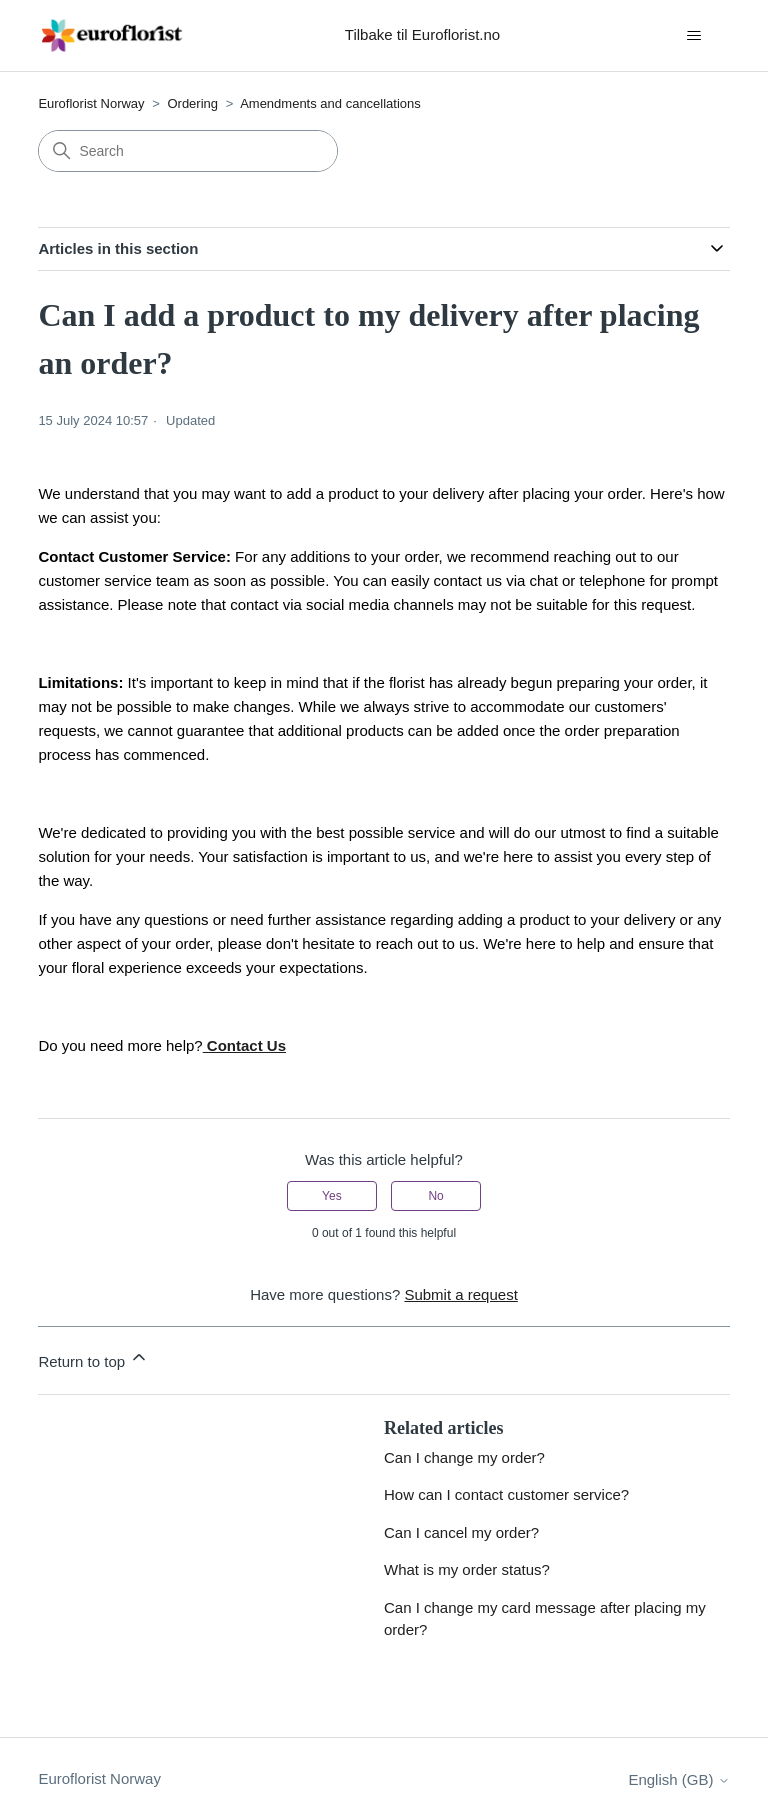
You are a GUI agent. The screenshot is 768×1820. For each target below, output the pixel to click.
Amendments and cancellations (330, 103)
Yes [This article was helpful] (332, 1196)
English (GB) (678, 1779)
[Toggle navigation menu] (694, 36)
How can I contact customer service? (506, 1494)
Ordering (192, 103)
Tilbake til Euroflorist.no (422, 34)
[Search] (188, 151)
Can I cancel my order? (461, 1532)
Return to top (93, 1358)
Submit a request (460, 1294)
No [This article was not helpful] (435, 1196)
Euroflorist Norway (91, 103)
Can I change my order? (464, 1457)
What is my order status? (467, 1569)
